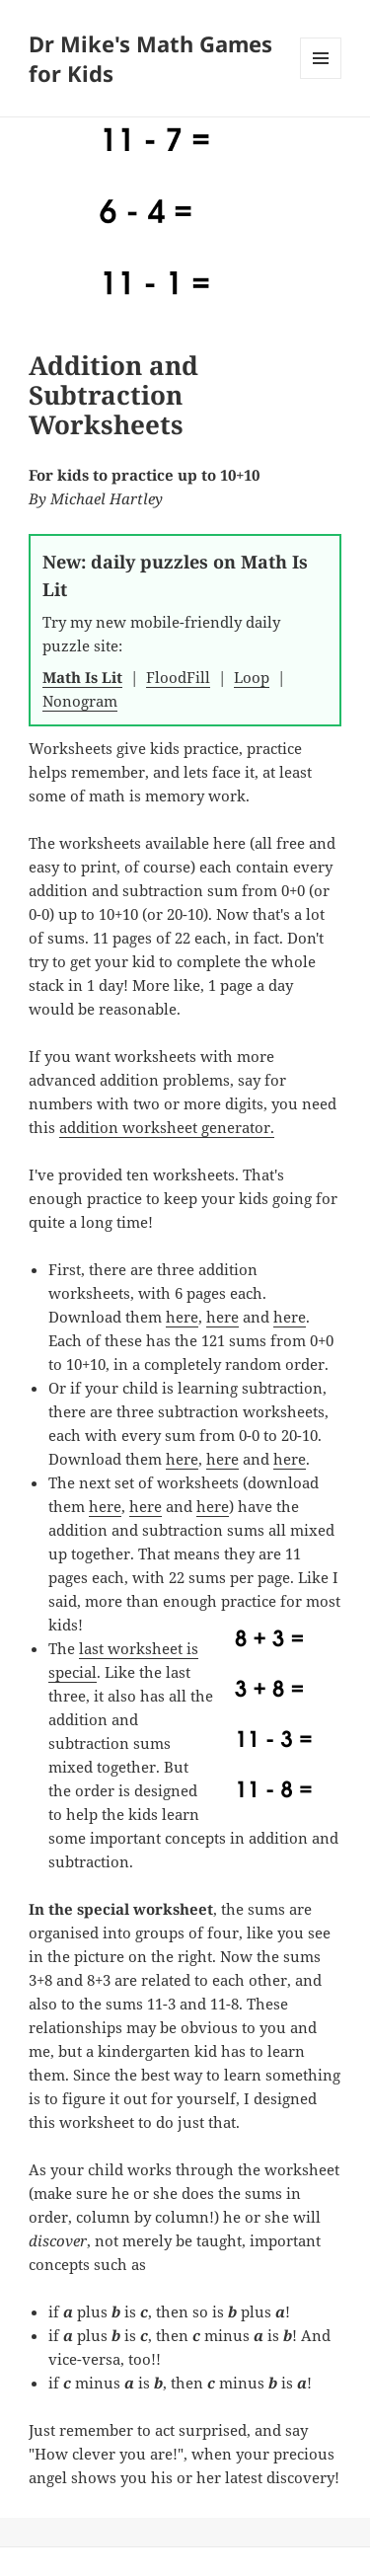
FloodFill (178, 677)
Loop (251, 677)
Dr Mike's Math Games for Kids (150, 58)
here (182, 1316)
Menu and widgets (321, 78)
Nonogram (79, 701)
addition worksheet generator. (166, 1127)
